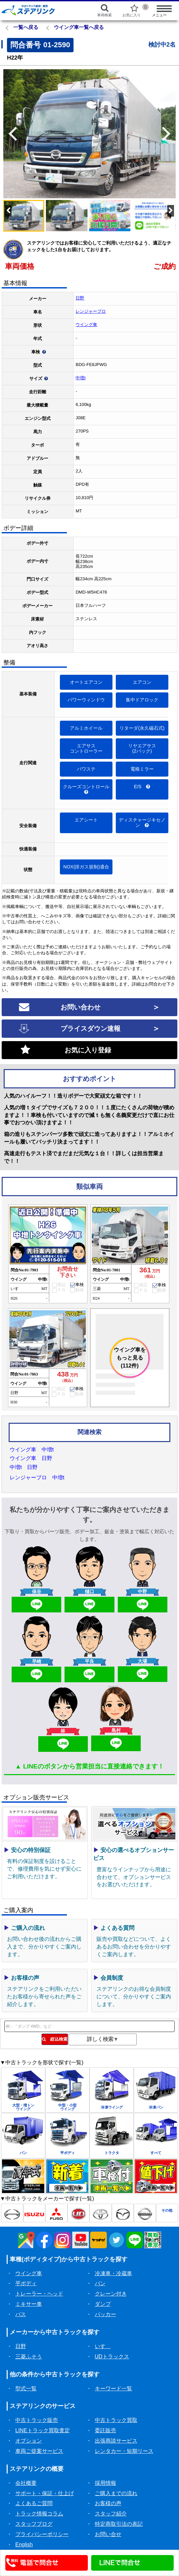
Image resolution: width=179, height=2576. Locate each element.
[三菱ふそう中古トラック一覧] (56, 2213)
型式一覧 (26, 2388)
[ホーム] (40, 10)
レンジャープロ (91, 311)
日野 (80, 297)
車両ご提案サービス (39, 2451)
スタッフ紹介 (111, 2513)
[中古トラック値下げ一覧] (156, 2176)
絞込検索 (55, 2039)
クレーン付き (111, 2294)
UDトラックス (112, 2356)
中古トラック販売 (36, 2420)
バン (100, 2283)
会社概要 (26, 2483)
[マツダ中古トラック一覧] (123, 2213)
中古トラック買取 (116, 2420)
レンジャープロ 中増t (37, 1477)
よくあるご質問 (34, 2503)
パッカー (105, 2314)
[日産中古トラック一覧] (145, 2213)
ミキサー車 (28, 2304)
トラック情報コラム (39, 2513)
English (24, 2544)
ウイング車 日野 (31, 1458)
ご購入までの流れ (116, 2493)
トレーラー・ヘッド (39, 2294)
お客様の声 (108, 2503)
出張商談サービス (116, 2441)
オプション (28, 2441)
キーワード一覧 (113, 2388)
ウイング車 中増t (32, 1449)
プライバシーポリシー (42, 2534)
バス (20, 2314)
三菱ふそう (28, 2356)
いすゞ (103, 2346)
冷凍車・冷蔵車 (113, 2273)
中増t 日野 (24, 1467)
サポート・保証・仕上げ (44, 2493)
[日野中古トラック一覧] (12, 2213)
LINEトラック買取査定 (42, 2430)
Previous (10, 133)
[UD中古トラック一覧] (79, 2213)
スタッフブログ (34, 2524)
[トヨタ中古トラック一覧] (101, 2213)
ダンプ (103, 2304)
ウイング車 (86, 324)
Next (169, 133)
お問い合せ (108, 2534)
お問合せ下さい (67, 1272)
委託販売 (105, 2430)
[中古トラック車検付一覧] (112, 2176)
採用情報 (105, 2483)
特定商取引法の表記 (119, 2524)
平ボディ (26, 2283)
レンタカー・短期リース (124, 2451)
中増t (81, 377)
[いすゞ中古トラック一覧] (34, 2213)
